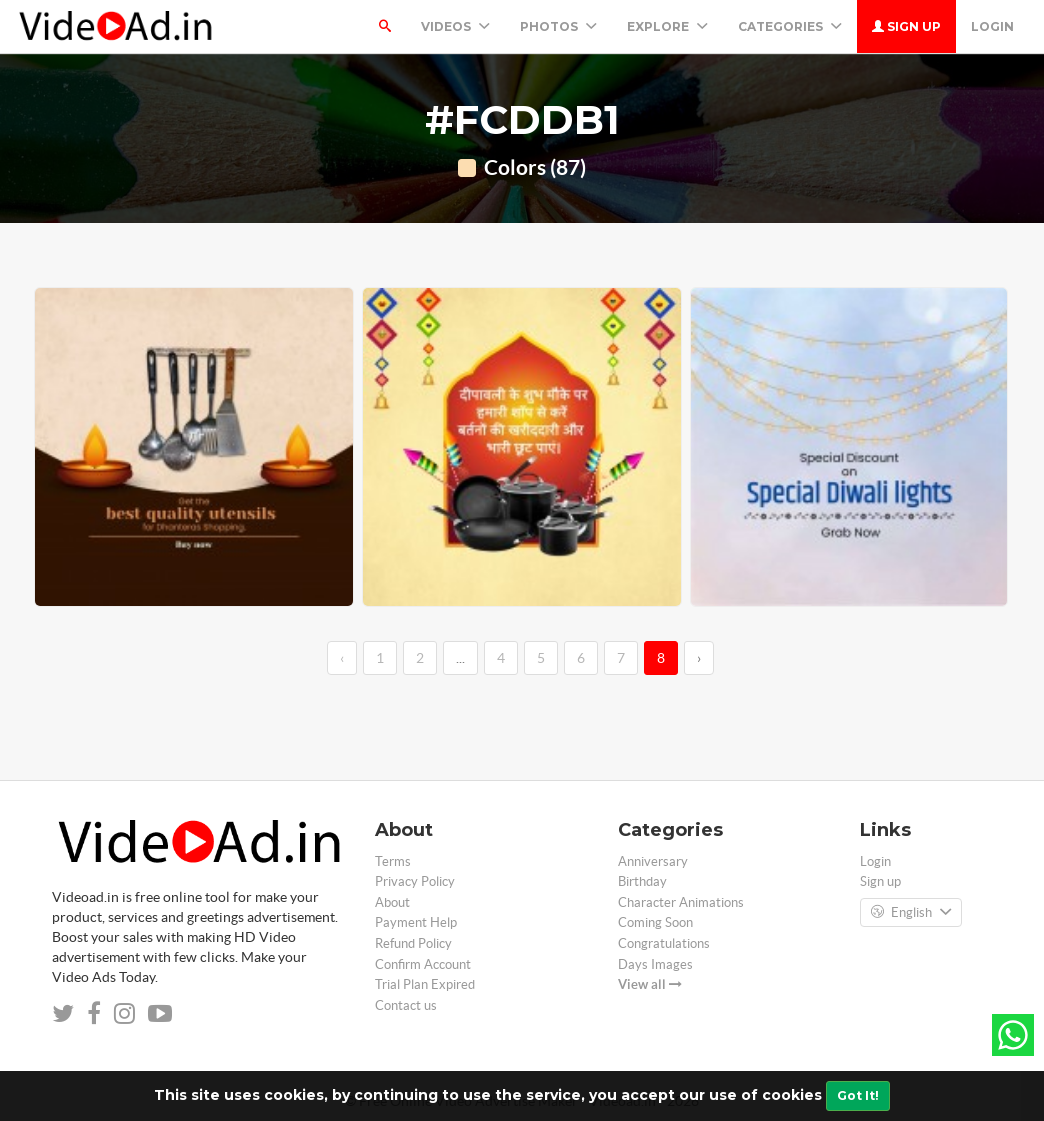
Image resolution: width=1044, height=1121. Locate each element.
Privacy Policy (415, 881)
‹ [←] (342, 658)
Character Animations (681, 902)
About (392, 902)
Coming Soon (655, 922)
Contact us (406, 1005)
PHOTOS (558, 26)
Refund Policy (413, 943)
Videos (455, 26)
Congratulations (664, 943)
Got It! (858, 1095)
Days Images (655, 964)
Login (992, 26)
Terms (393, 861)
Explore (667, 26)
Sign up (906, 26)
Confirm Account (423, 964)
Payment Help (416, 922)
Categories (790, 26)
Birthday (642, 881)
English (911, 913)
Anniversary (653, 861)
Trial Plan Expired (425, 984)
